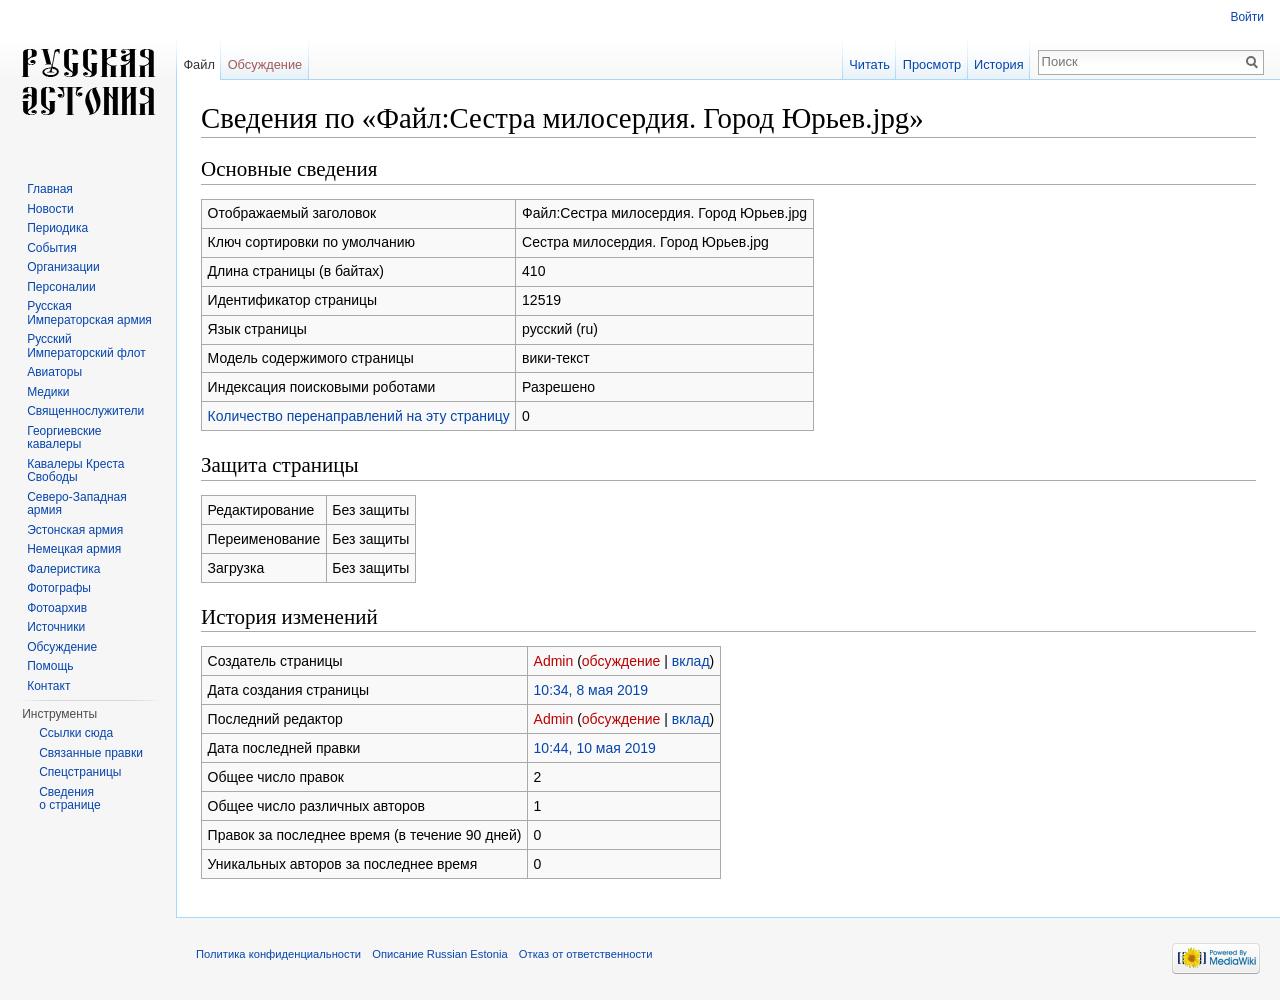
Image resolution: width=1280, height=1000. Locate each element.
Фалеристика (63, 569)
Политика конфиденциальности (278, 954)
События (52, 248)
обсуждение (621, 661)
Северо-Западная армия (77, 504)
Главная (50, 189)
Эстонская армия (75, 530)
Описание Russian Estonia (439, 954)
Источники (56, 627)
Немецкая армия (74, 549)
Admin (554, 661)
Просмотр (932, 64)
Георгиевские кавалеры (64, 438)
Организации (63, 267)
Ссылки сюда (76, 733)
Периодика (57, 228)
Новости (50, 209)
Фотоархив (57, 608)
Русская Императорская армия (89, 313)
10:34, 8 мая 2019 (591, 690)
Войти (1247, 17)
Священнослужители (85, 411)
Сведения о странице (70, 799)
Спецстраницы (80, 772)
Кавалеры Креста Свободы (75, 471)
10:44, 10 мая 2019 (595, 748)
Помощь (50, 666)
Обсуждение (265, 64)
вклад (691, 661)
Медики (48, 392)
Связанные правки (91, 753)
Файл (198, 64)
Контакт (48, 686)
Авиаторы (54, 372)
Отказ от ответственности (586, 954)
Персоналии (61, 287)
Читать (869, 64)
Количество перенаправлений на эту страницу (359, 416)
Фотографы (59, 588)
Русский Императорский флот (86, 346)
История (999, 64)
